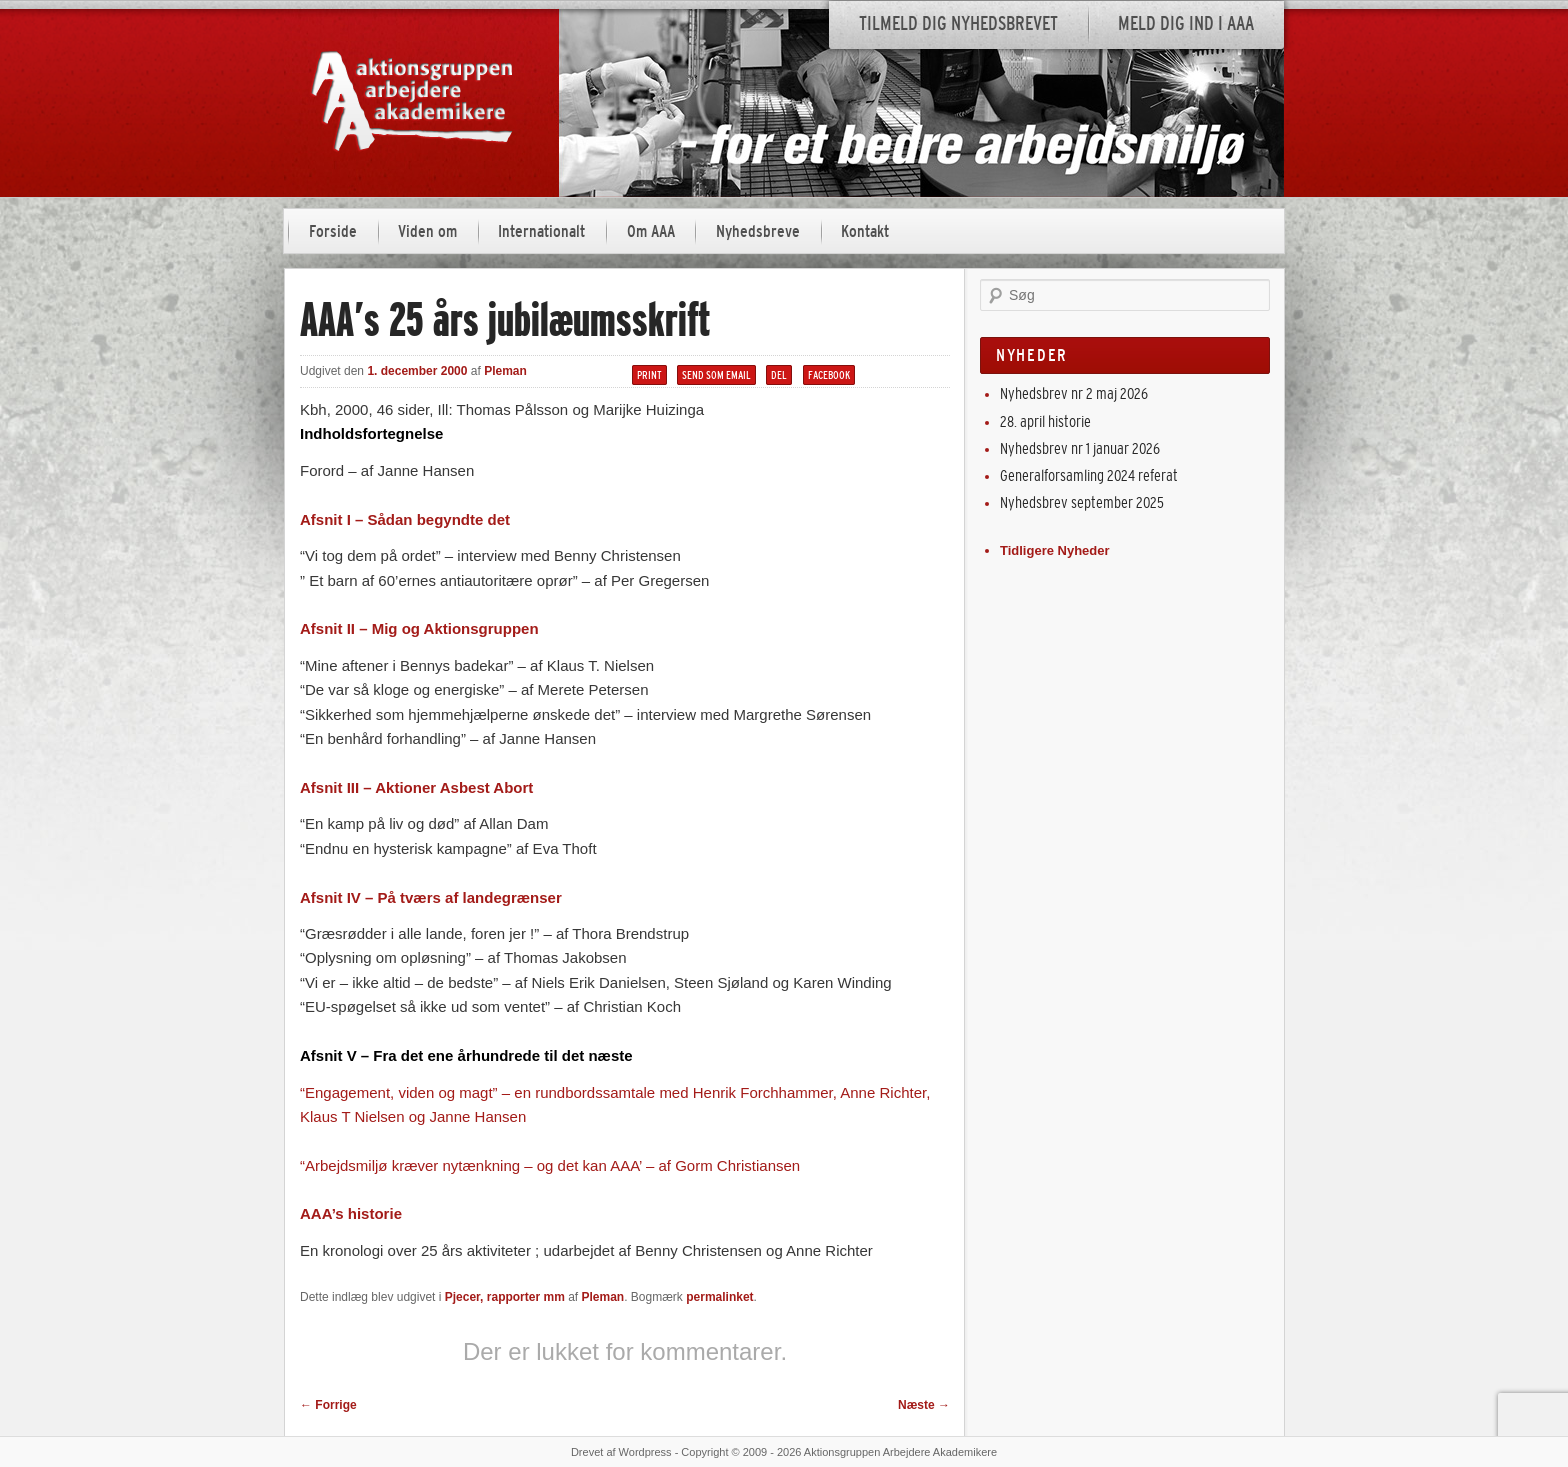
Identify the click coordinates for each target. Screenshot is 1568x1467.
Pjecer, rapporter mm (505, 1297)
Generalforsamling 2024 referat (1089, 475)
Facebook (829, 375)
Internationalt (541, 231)
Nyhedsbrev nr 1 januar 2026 (1080, 448)
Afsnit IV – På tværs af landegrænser (431, 897)
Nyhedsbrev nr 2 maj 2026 (1074, 393)
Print (649, 375)
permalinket (719, 1297)
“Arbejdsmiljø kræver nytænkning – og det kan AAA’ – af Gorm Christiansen (550, 1165)
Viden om (427, 231)
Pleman (505, 371)
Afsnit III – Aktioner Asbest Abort (416, 787)
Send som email (716, 375)
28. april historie (1045, 421)
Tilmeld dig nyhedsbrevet (958, 23)
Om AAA (651, 231)
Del (779, 375)
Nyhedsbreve (758, 231)
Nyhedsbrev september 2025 (1082, 502)
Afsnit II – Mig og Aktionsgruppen (419, 628)
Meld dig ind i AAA (1186, 23)
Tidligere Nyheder (1055, 550)
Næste (924, 1405)
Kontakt (865, 231)
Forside (333, 231)
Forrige (328, 1405)
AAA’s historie (351, 1213)
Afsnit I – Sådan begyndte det (405, 519)
